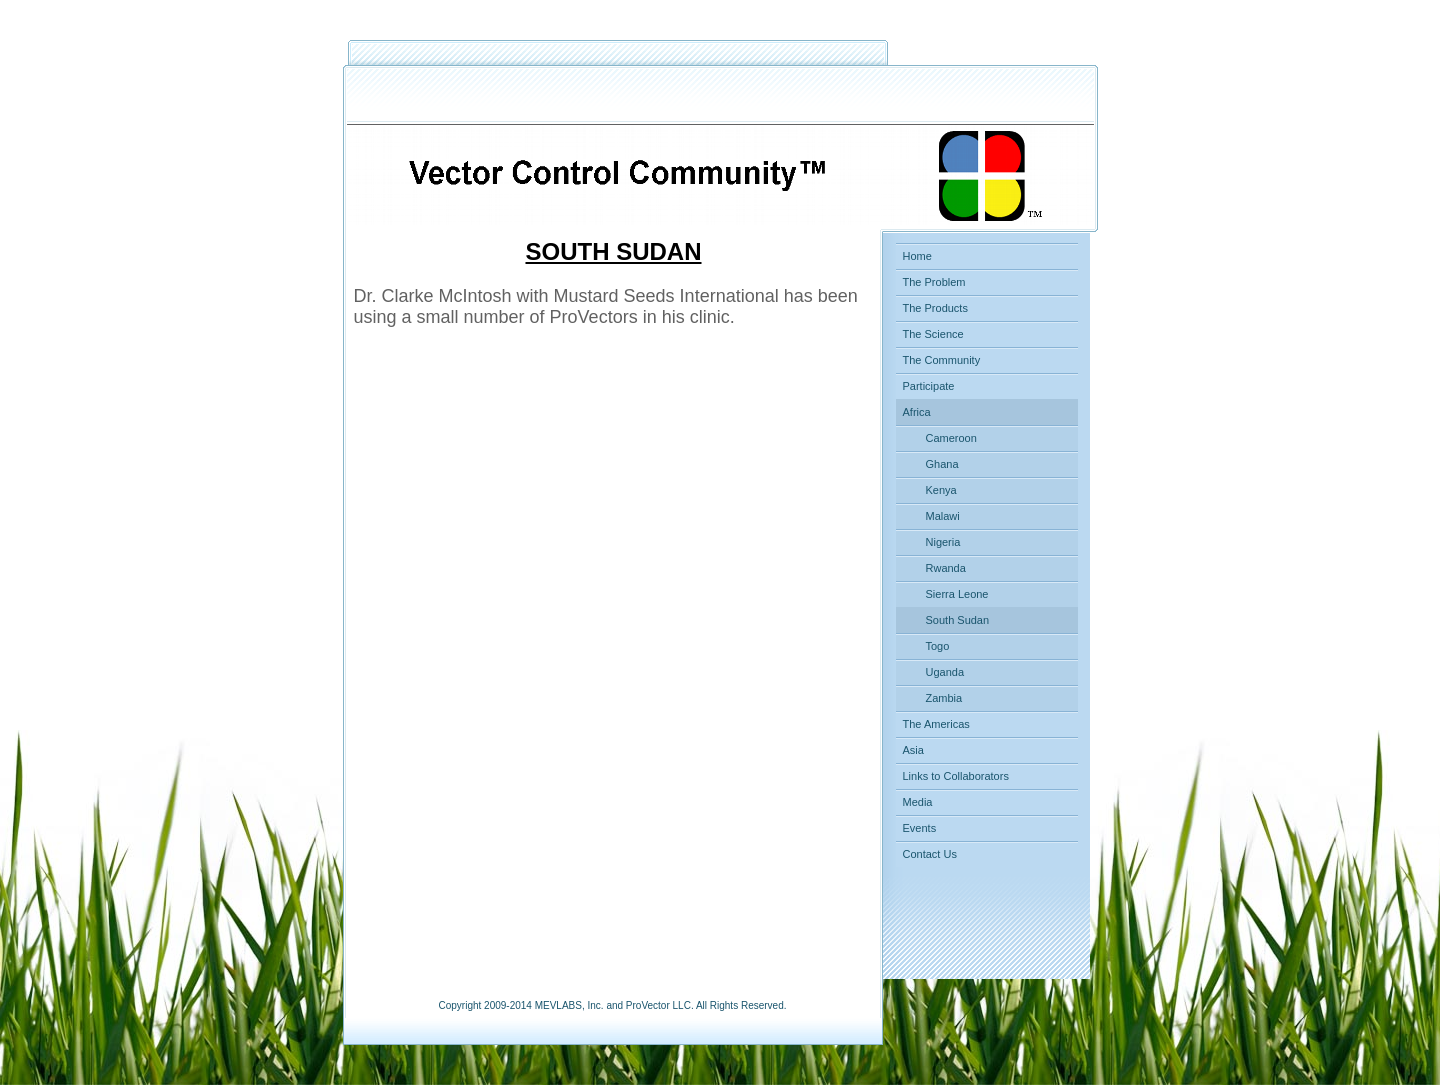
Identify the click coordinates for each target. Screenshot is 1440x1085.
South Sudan (958, 620)
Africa (917, 412)
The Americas (936, 724)
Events (920, 828)
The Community (942, 360)
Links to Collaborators (956, 776)
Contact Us (930, 854)
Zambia (944, 698)
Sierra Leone (957, 594)
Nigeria (943, 542)
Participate (929, 386)
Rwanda (946, 568)
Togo (938, 646)
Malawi (943, 516)
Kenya (941, 490)
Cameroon (951, 438)
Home (917, 256)
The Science (933, 334)
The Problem (934, 282)
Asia (913, 750)
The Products (935, 308)
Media (918, 802)
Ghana (942, 464)
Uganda (945, 672)
